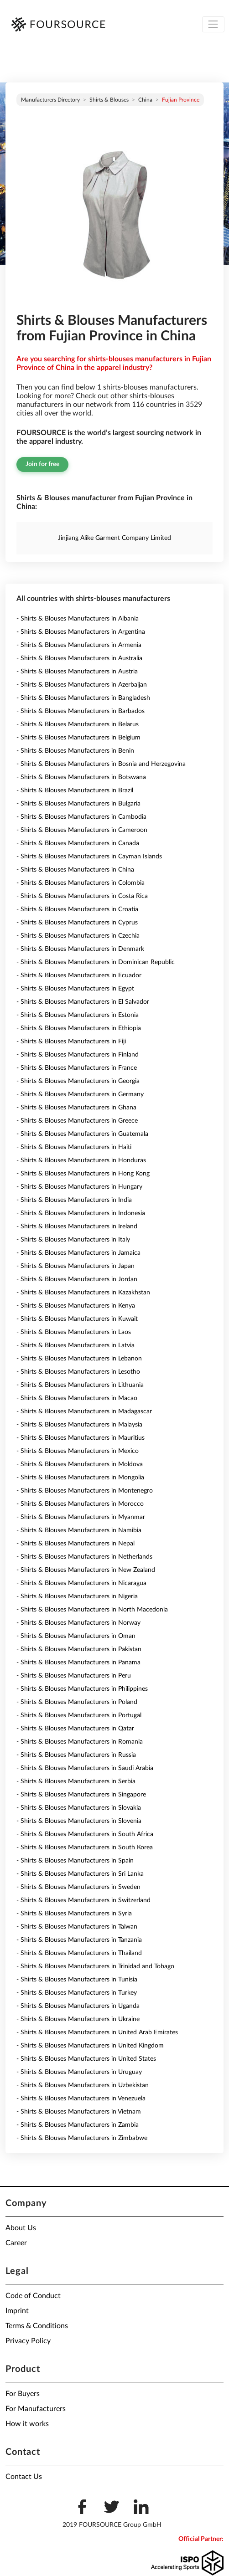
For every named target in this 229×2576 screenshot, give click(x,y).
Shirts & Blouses (109, 100)
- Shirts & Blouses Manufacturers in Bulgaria (78, 804)
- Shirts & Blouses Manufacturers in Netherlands (84, 1557)
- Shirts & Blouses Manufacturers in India (74, 1200)
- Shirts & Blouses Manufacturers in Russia (76, 1755)
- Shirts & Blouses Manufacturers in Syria (74, 1913)
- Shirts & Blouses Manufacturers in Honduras (81, 1160)
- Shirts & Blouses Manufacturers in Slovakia (78, 1808)
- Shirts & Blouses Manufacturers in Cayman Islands (89, 856)
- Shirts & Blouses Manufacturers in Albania (77, 619)
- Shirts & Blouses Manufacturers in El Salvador (82, 1002)
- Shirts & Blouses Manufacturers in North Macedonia (92, 1609)
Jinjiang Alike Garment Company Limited (114, 538)
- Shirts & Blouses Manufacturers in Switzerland (83, 1900)
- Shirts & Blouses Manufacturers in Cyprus (77, 922)
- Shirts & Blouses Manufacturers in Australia (79, 658)
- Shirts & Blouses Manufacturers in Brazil (74, 790)
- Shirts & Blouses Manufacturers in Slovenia (78, 1821)
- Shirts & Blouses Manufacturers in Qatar (75, 1728)
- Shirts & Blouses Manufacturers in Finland (77, 1055)
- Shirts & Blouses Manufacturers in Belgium (78, 737)
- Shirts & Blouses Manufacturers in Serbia (75, 1781)
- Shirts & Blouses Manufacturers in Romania (79, 1742)
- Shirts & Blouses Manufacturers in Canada (77, 843)
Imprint (17, 2310)
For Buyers (22, 2393)
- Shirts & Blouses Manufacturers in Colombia (80, 883)
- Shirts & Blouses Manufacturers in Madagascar (84, 1411)
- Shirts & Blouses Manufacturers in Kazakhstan (83, 1292)
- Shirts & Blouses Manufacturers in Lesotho (78, 1372)
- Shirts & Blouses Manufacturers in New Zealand (85, 1570)
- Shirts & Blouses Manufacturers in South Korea (84, 1847)
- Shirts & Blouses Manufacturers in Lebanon (79, 1358)
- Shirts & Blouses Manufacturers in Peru (73, 1676)
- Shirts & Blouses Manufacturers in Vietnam (78, 2112)
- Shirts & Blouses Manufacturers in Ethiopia (78, 1028)
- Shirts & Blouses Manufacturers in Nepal (75, 1543)
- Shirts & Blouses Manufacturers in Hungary (79, 1187)
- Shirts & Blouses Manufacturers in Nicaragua (81, 1583)
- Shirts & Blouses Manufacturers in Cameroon (81, 830)
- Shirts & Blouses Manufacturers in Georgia (78, 1081)
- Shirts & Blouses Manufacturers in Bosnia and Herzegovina (101, 764)
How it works (27, 2423)
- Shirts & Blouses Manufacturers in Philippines (82, 1689)
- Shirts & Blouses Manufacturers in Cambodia (81, 817)
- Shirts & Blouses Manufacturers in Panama (78, 1662)
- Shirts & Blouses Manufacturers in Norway (78, 1623)
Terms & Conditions (36, 2326)
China (145, 100)
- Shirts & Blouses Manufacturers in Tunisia (76, 1979)
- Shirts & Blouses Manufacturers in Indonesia (80, 1213)
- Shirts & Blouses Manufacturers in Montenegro (84, 1491)
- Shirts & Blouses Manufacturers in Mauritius (80, 1438)
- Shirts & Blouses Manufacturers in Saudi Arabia (84, 1768)
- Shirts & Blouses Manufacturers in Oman (75, 1636)
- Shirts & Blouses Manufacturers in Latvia (75, 1345)
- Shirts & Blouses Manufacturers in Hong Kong (83, 1173)
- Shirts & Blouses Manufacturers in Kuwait (77, 1319)
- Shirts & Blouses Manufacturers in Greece (77, 1121)
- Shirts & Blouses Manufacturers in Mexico (77, 1451)
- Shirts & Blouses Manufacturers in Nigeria (77, 1596)
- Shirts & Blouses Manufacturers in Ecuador (78, 975)
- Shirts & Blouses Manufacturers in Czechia (78, 936)
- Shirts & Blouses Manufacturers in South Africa (84, 1834)
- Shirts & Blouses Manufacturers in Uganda (78, 2006)
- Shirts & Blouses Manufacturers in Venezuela (81, 2098)
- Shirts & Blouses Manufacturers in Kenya (75, 1306)
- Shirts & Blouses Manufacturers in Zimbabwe (81, 2138)
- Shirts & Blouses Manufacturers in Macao (76, 1398)
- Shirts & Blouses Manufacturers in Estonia (77, 1015)
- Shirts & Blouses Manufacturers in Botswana (81, 777)
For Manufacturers (35, 2408)
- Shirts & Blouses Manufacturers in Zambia (77, 2125)
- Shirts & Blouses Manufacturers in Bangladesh (83, 698)
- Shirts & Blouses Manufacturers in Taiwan (76, 1927)
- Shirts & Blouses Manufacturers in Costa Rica (82, 896)
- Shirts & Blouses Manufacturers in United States (86, 2059)
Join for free (42, 464)
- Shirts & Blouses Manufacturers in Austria (77, 671)
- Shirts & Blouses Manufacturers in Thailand (79, 1953)
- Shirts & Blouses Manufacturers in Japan (75, 1266)
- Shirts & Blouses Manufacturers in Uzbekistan (82, 2085)
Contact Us (23, 2476)
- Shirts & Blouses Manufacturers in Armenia (78, 645)
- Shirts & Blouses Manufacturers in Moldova (79, 1464)
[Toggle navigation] (213, 24)
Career (16, 2243)
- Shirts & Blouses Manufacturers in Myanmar (80, 1517)
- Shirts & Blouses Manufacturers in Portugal (78, 1715)
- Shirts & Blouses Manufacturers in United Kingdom (90, 2045)
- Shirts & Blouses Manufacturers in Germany (80, 1094)
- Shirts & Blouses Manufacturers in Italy (73, 1240)
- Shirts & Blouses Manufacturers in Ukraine (78, 2019)
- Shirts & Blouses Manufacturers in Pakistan (78, 1649)
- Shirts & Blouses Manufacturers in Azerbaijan (81, 685)
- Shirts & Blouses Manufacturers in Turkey (76, 1993)
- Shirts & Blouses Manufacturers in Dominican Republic (95, 962)
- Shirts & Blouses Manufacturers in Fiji (71, 1041)
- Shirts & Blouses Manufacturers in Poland (76, 1702)
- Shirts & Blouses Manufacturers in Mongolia (80, 1477)
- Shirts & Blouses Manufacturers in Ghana (76, 1107)
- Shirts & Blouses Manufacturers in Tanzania (79, 1940)
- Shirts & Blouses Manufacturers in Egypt (75, 988)
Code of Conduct (33, 2295)
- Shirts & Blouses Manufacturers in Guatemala (82, 1134)
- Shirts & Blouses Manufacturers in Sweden (78, 1887)
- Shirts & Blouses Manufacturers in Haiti (73, 1147)
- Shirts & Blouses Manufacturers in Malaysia (79, 1424)
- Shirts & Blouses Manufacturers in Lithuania (80, 1385)
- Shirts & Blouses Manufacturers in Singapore (81, 1794)
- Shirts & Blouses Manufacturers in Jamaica (78, 1253)
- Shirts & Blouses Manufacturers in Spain (75, 1861)
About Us (20, 2228)
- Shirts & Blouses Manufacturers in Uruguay (79, 2072)
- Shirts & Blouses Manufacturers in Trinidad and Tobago (95, 1966)
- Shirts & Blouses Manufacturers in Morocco (80, 1504)
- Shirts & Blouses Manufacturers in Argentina (80, 632)
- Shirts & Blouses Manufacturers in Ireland (76, 1226)
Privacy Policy (28, 2341)
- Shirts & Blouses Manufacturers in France (76, 1068)
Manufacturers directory (50, 100)
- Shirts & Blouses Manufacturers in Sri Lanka (80, 1874)
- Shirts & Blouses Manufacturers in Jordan (76, 1279)
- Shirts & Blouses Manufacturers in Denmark (80, 949)
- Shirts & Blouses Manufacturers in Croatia (77, 909)
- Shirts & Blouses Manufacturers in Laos (73, 1332)
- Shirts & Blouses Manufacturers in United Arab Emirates (97, 2032)
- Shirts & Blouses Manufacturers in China (75, 870)
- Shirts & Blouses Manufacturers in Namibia (78, 1530)
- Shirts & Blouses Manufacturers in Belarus (77, 724)
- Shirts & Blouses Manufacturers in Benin (75, 751)
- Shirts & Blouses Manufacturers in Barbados (80, 711)
